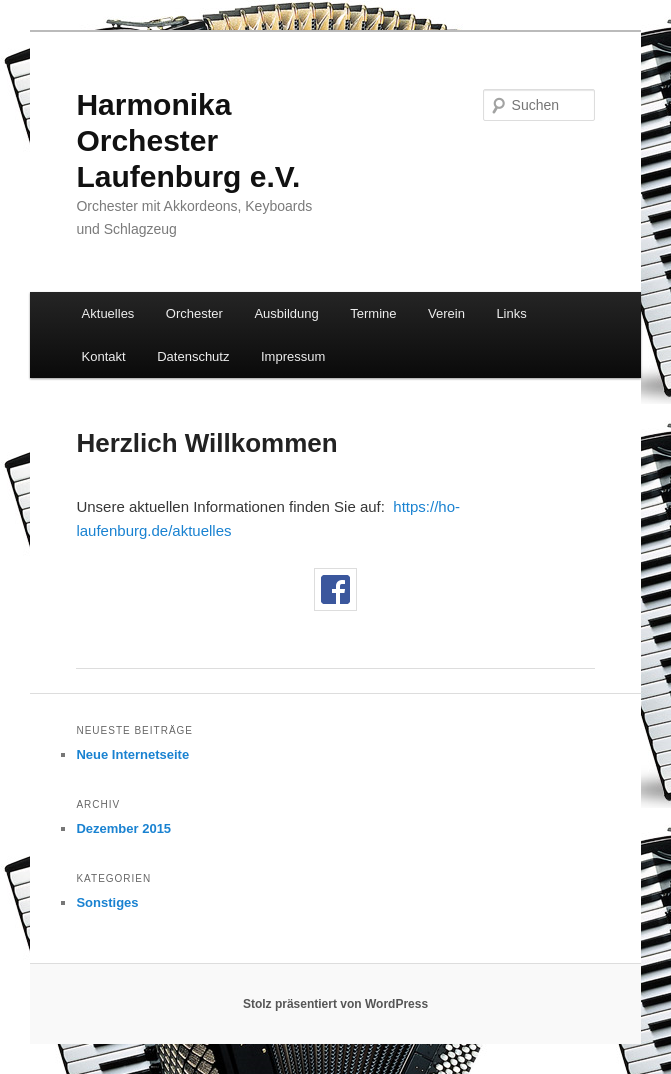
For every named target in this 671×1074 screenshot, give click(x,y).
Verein (446, 313)
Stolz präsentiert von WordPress (335, 1004)
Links (511, 313)
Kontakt (104, 356)
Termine (373, 313)
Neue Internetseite (132, 754)
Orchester (194, 313)
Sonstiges (107, 902)
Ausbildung (286, 313)
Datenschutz (193, 356)
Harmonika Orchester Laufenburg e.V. (188, 140)
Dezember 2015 (123, 828)
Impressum (293, 356)
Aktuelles (108, 313)
